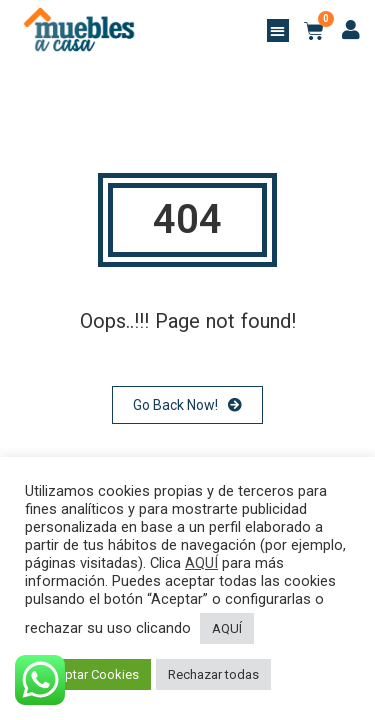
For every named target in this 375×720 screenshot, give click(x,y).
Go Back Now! (187, 405)
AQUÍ (201, 563)
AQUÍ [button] (227, 628)
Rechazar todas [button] (213, 674)
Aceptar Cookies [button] (90, 674)
